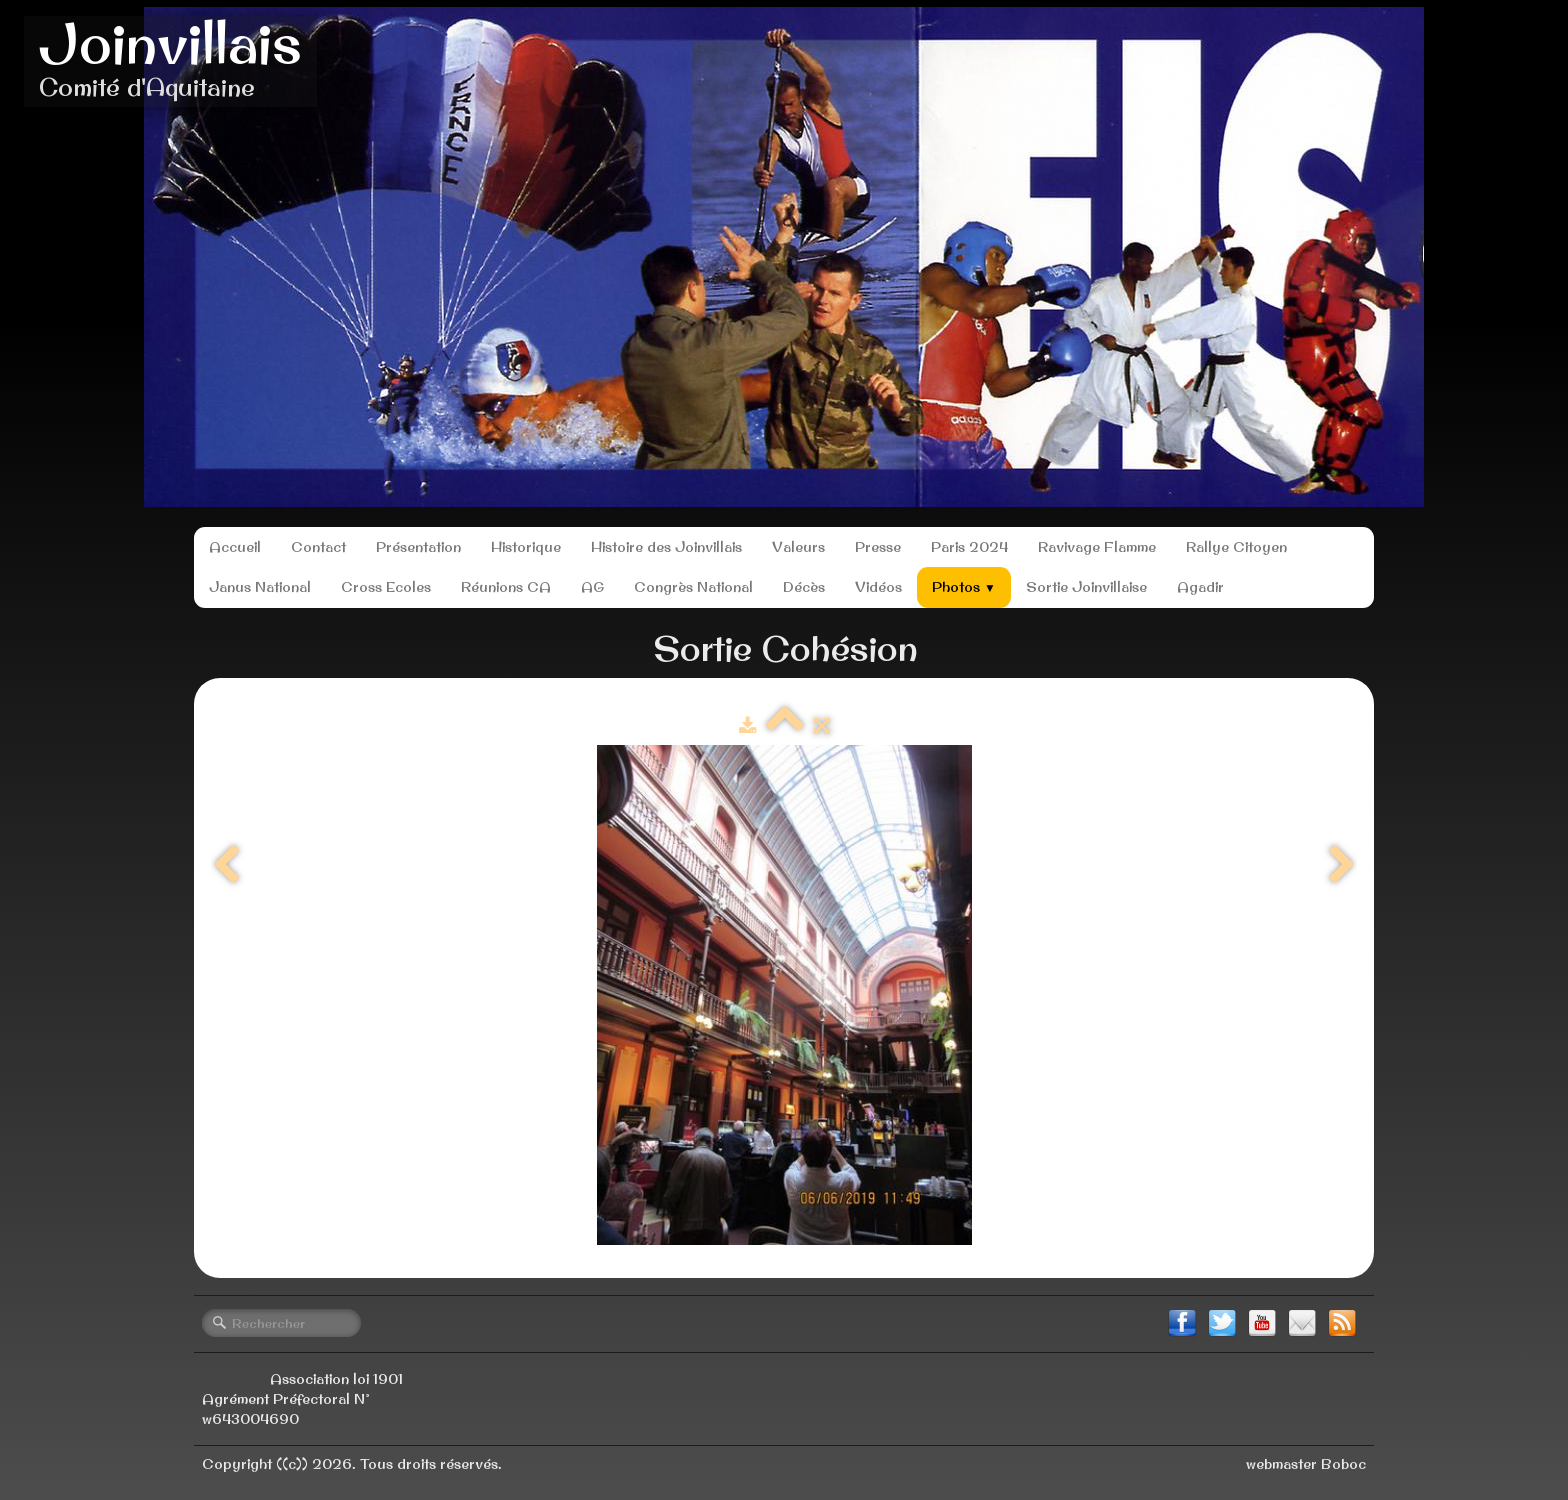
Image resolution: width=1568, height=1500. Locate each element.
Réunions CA (506, 587)
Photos (964, 587)
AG (592, 587)
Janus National (260, 587)
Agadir (1200, 587)
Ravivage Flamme (1097, 547)
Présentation (418, 547)
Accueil (235, 547)
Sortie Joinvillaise (1086, 587)
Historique (526, 547)
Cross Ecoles (386, 587)
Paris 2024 (969, 547)
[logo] (170, 61)
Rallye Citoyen (1236, 547)
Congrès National (693, 587)
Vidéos (878, 587)
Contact (318, 547)
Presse (878, 547)
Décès (804, 587)
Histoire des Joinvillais (666, 547)
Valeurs (798, 547)
